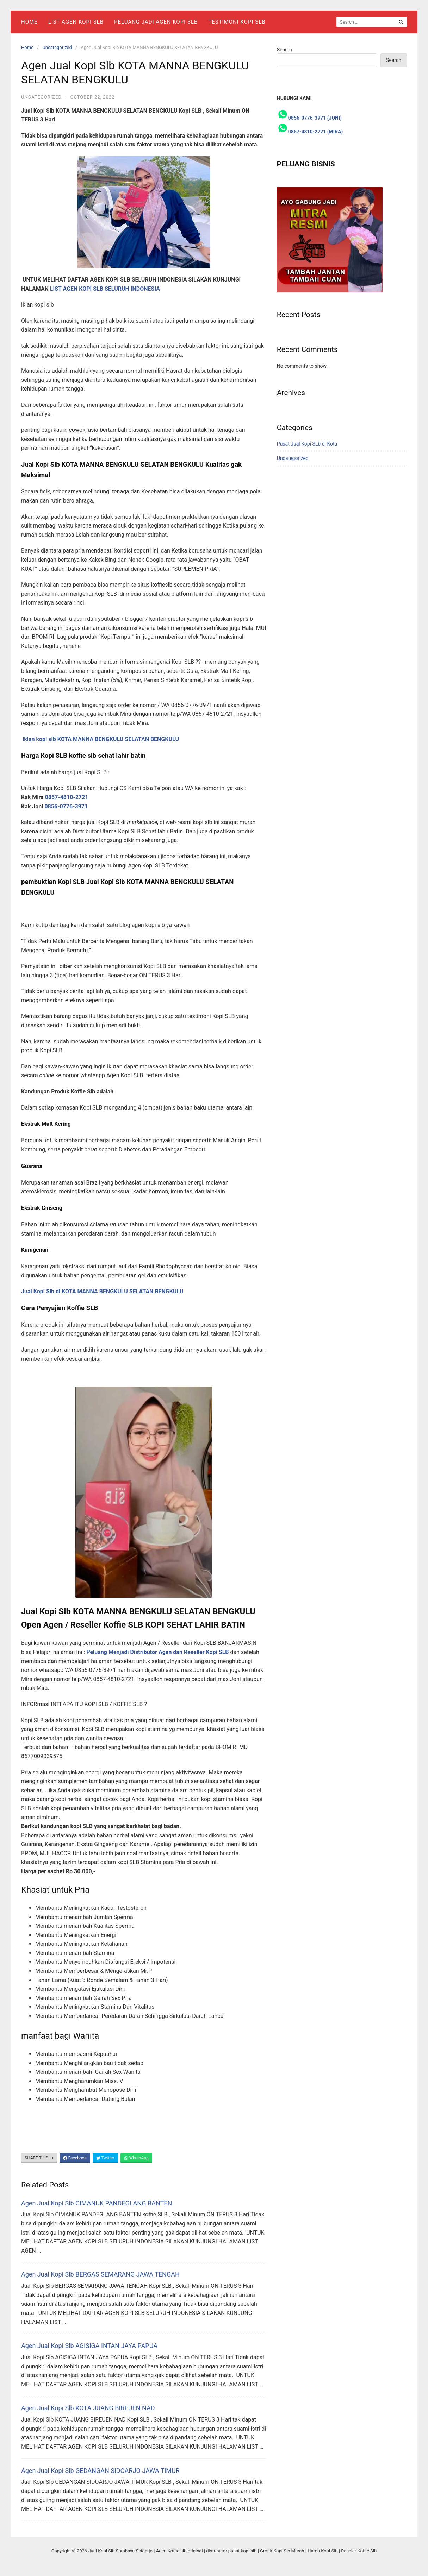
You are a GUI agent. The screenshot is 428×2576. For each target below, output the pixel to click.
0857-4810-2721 (67, 797)
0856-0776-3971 (66, 806)
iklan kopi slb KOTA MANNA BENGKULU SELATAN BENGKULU (101, 739)
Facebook (75, 2157)
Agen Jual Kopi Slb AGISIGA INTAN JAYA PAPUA (89, 2345)
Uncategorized (57, 47)
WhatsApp (136, 2157)
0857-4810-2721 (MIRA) (315, 131)
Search (284, 49)
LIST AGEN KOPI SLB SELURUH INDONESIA (105, 288)
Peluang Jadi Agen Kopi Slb (156, 22)
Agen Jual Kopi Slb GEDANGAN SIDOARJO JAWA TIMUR (100, 2470)
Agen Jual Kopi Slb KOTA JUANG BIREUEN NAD (88, 2408)
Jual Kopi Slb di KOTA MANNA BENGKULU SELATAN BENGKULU (102, 1291)
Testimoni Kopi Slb (236, 22)
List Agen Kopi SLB (76, 22)
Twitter (105, 2157)
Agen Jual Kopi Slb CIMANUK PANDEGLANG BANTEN (96, 2203)
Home (29, 22)
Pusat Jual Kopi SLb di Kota (307, 444)
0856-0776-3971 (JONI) (315, 118)
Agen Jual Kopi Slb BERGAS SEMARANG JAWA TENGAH (100, 2274)
